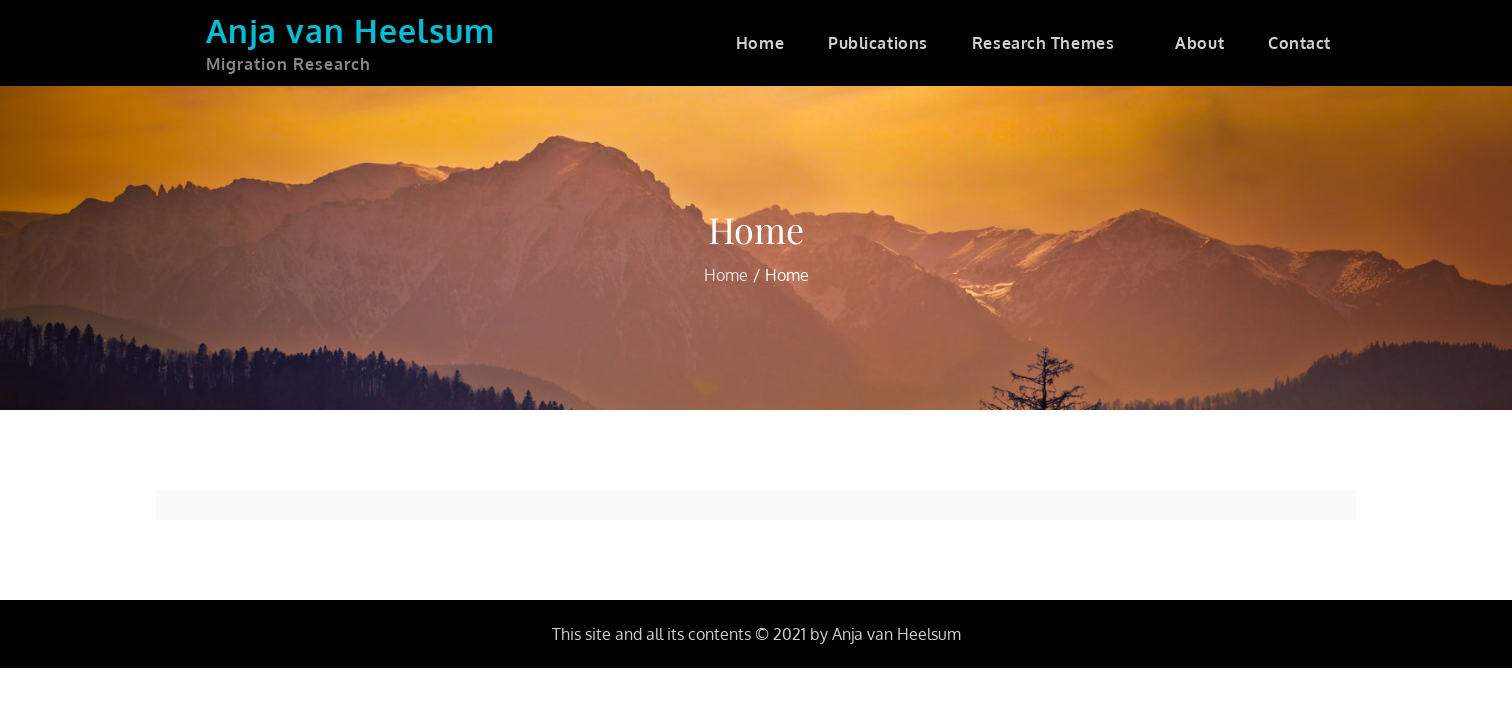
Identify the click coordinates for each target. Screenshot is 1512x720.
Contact (1299, 43)
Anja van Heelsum (350, 30)
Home (760, 43)
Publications (878, 43)
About (1199, 43)
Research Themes (1051, 43)
